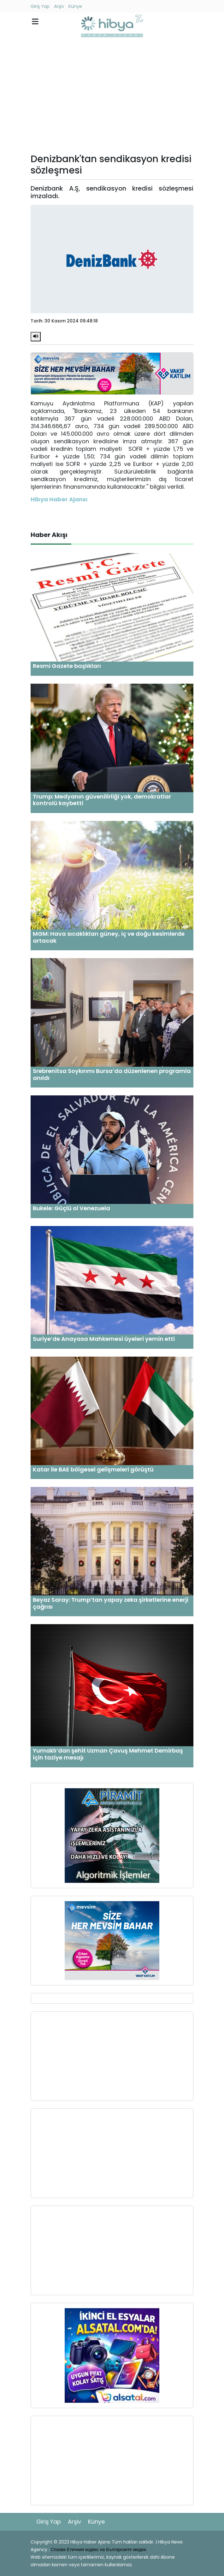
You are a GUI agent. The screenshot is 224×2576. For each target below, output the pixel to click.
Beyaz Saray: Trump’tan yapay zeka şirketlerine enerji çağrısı (110, 1603)
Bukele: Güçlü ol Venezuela (71, 1208)
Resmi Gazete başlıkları (67, 666)
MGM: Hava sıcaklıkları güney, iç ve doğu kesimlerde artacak (109, 937)
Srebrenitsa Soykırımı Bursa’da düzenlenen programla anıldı (112, 1074)
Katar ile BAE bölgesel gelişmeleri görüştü (93, 1469)
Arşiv (59, 6)
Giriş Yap (40, 6)
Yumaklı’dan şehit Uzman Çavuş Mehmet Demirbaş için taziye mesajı (108, 1754)
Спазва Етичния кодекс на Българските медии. (99, 2549)
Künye (75, 6)
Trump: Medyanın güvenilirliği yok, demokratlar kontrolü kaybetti (102, 800)
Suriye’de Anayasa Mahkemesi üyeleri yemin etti (104, 1339)
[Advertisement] (112, 97)
